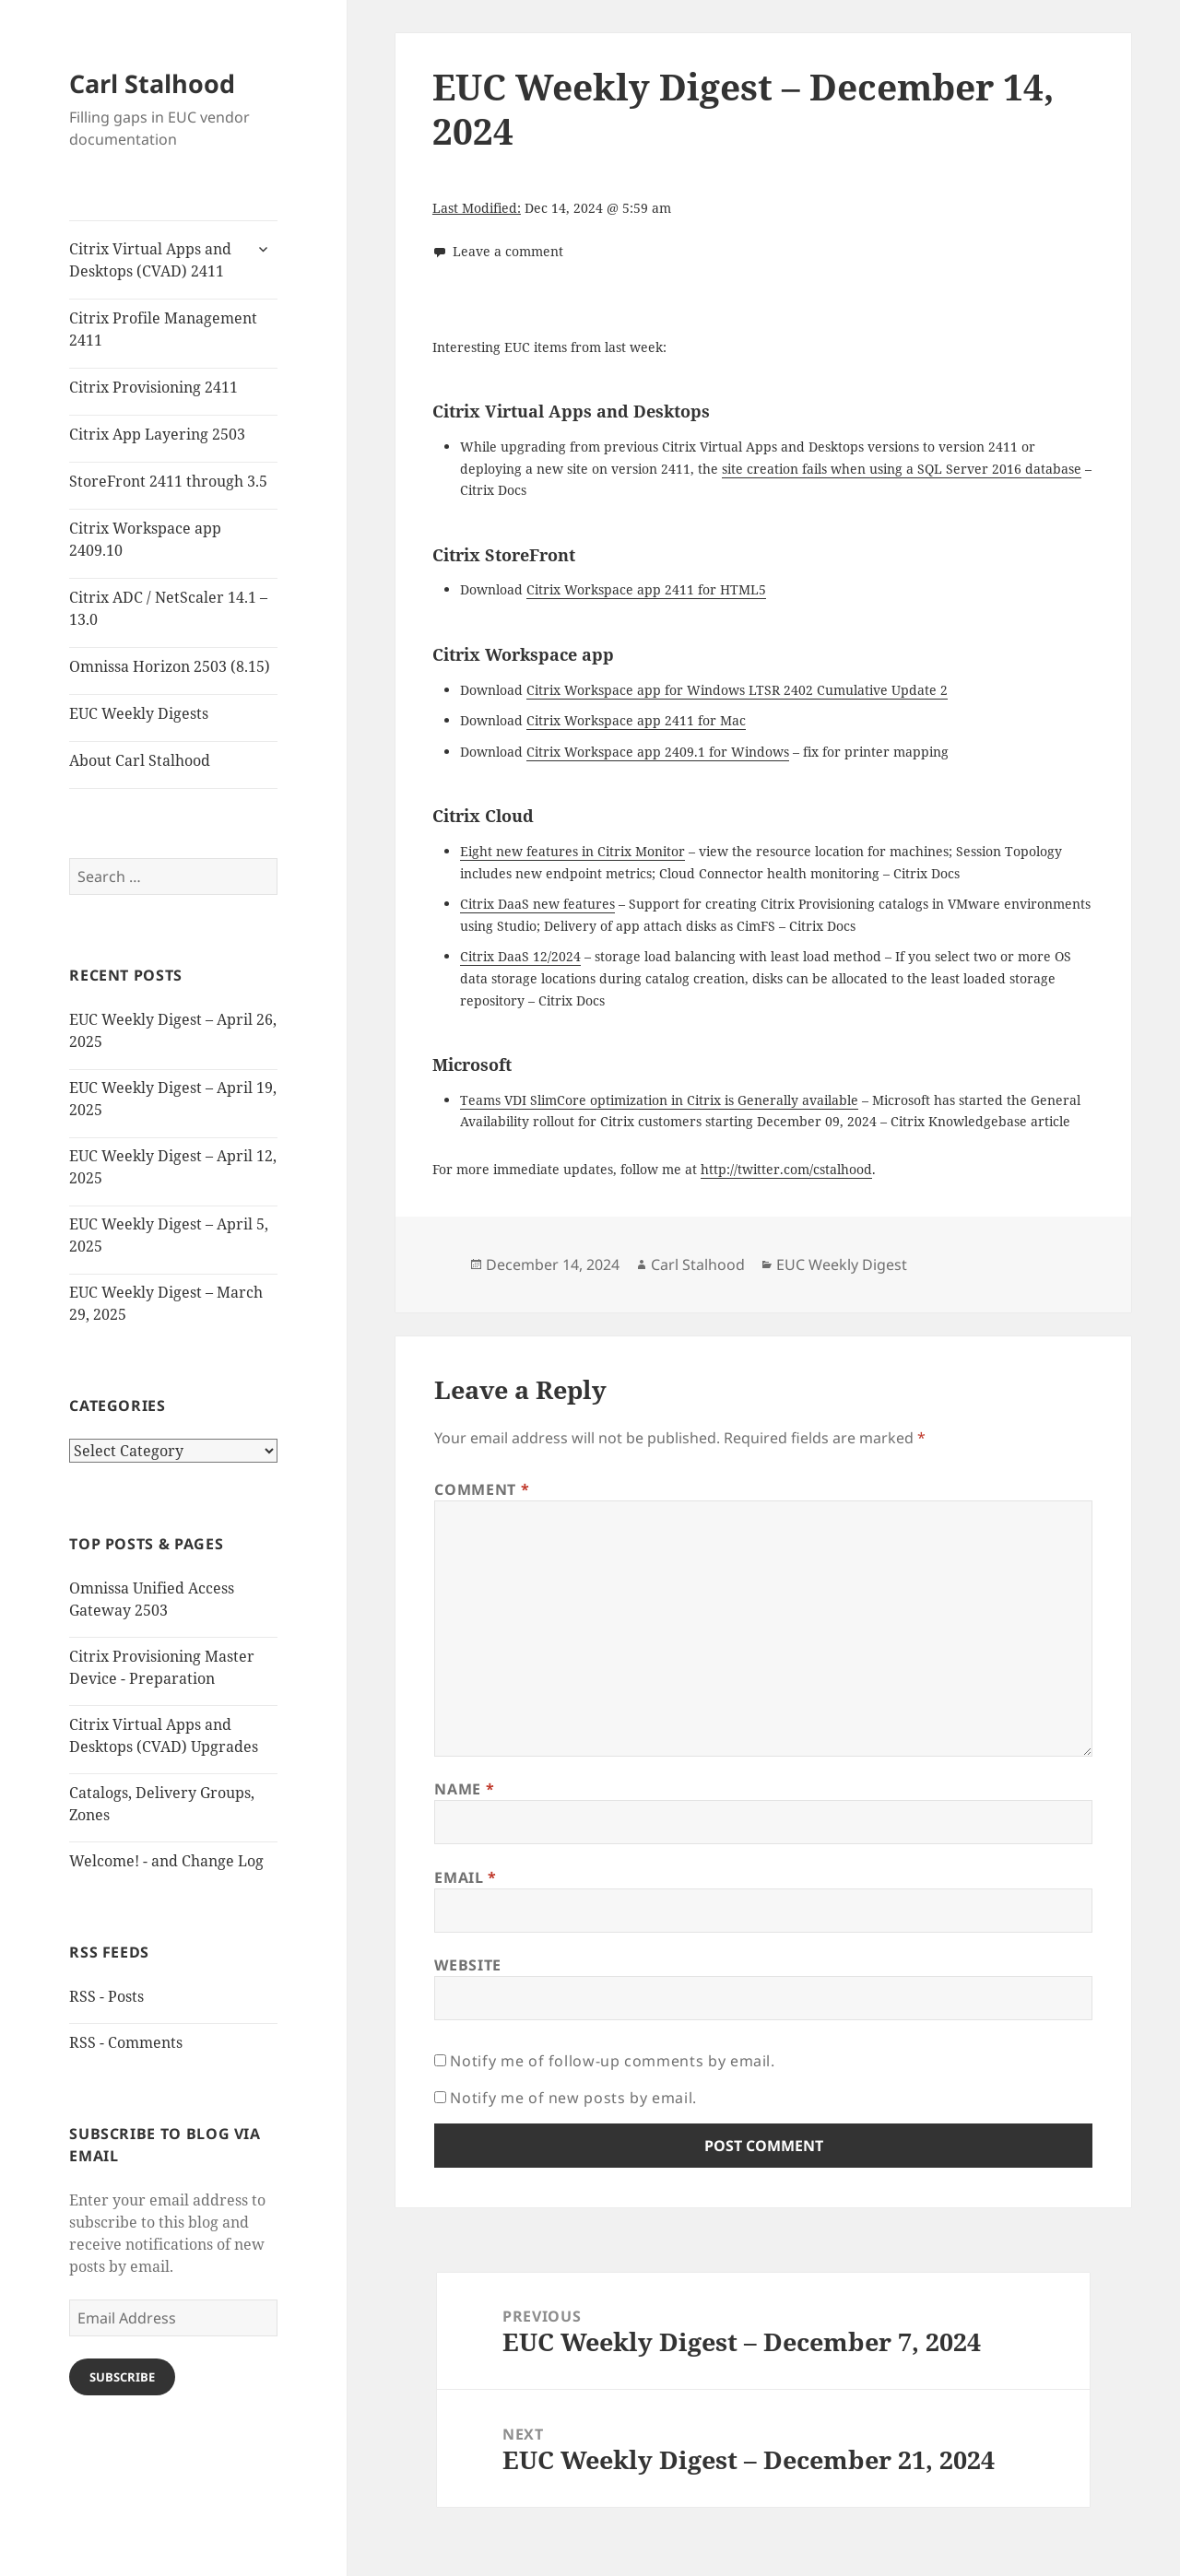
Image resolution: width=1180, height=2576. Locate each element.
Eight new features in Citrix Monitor (572, 851)
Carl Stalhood (152, 83)
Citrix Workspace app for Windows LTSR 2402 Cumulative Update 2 (737, 690)
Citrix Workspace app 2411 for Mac (636, 720)
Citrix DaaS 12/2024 (520, 956)
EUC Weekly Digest (841, 1264)
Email (465, 1877)
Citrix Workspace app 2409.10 (145, 539)
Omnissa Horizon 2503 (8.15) (169, 666)
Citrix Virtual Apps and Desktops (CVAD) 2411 (150, 260)
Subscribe (122, 2377)
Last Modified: (476, 208)
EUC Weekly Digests (138, 713)
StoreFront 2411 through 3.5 (168, 481)
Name (464, 1789)
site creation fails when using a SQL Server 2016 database (901, 468)
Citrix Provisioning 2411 (153, 387)
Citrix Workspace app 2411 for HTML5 (646, 589)
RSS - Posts (106, 1996)
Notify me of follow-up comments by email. (612, 2061)
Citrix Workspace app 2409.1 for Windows (657, 751)
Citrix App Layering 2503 (157, 434)
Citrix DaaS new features (537, 903)
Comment (481, 1489)
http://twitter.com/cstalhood (786, 1169)
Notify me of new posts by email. (573, 2098)
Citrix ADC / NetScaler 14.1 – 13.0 (168, 608)
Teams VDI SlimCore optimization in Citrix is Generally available (659, 1100)
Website (467, 1965)
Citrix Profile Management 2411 (163, 329)
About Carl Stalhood (139, 760)
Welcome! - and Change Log (166, 1861)
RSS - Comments (126, 2042)
